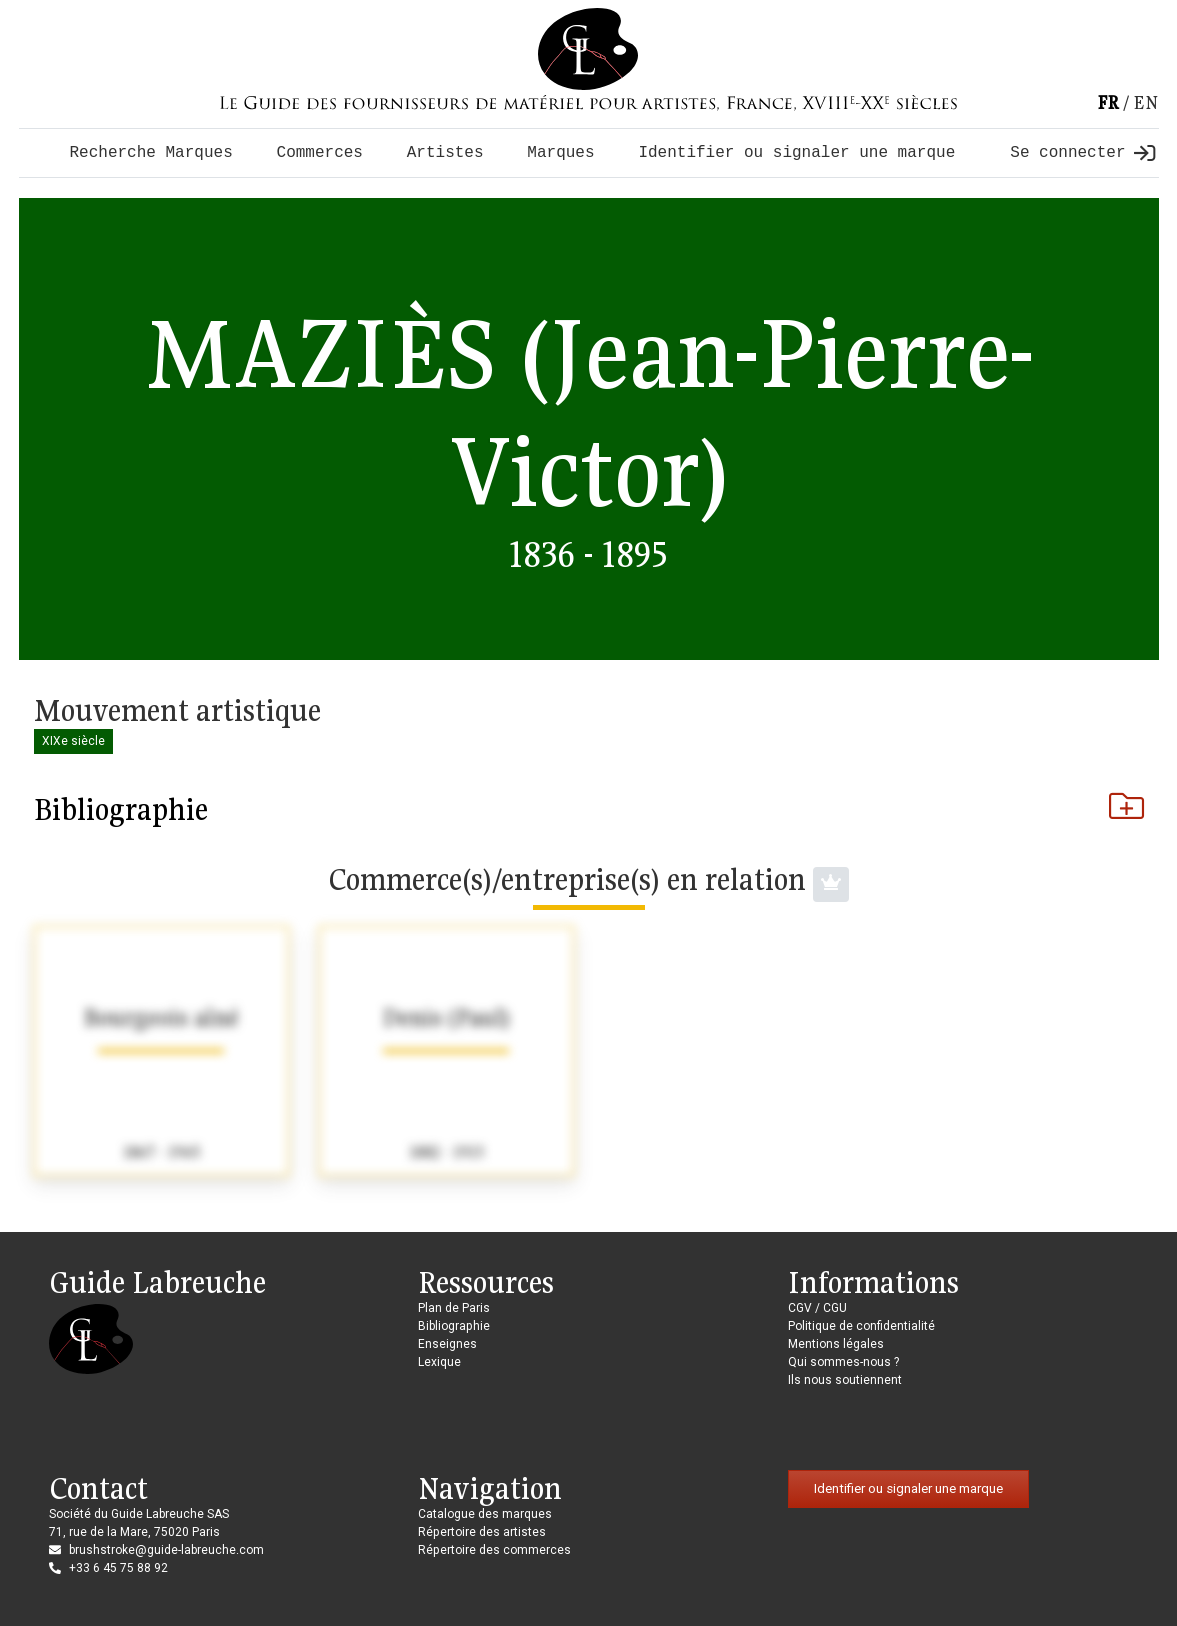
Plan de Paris (454, 1308)
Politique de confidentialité (861, 1326)
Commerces (320, 153)
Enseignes (447, 1344)
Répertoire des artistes (482, 1532)
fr (1108, 102)
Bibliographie (589, 809)
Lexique (439, 1362)
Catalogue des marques (485, 1514)
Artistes (445, 153)
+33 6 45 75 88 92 (118, 1568)
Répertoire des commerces (494, 1550)
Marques (560, 153)
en (1146, 102)
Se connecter (1082, 153)
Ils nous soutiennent (845, 1380)
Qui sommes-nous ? (843, 1362)
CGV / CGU (817, 1308)
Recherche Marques (151, 153)
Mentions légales (836, 1344)
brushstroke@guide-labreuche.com (166, 1550)
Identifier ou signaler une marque (796, 153)
